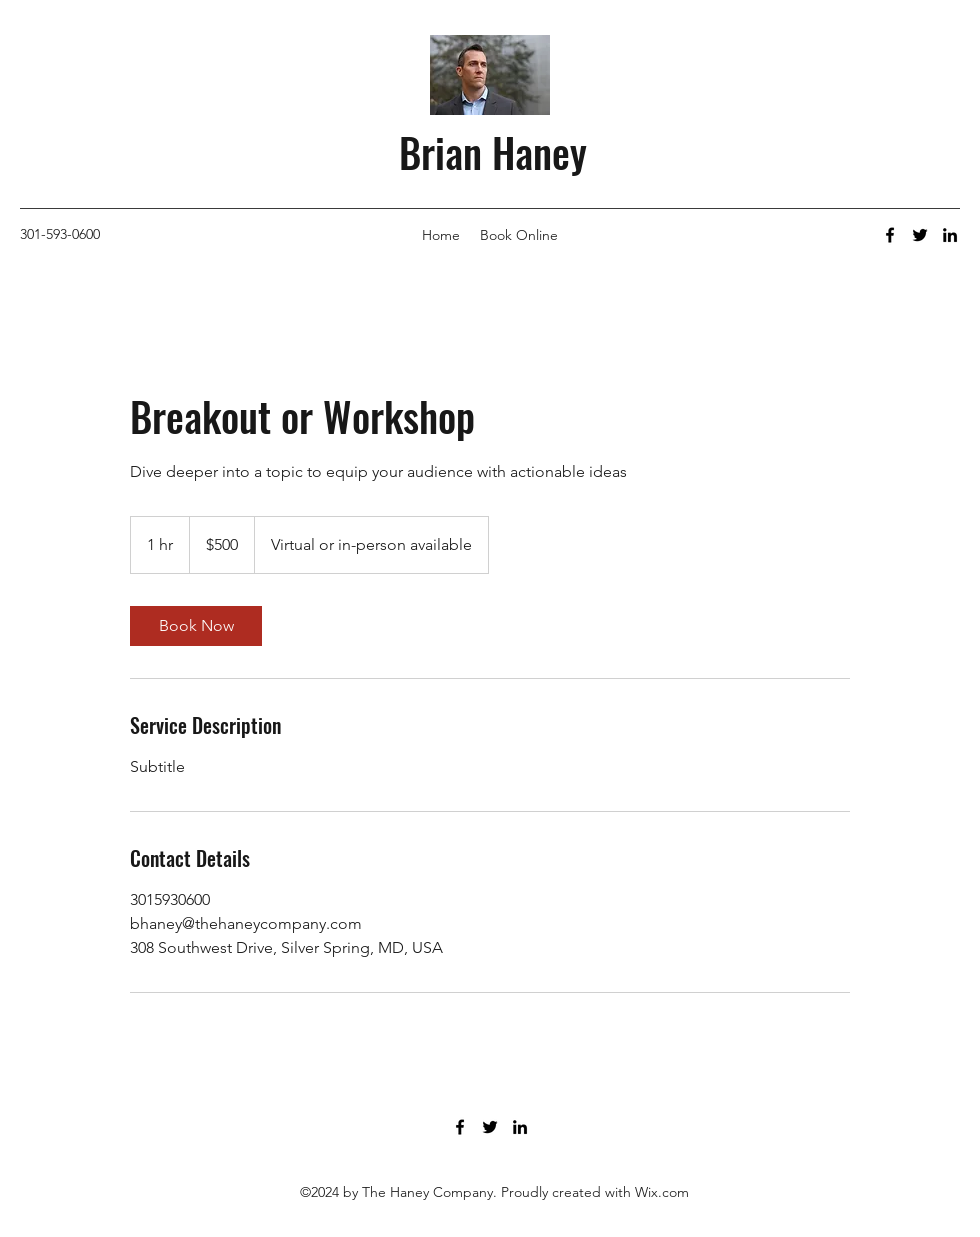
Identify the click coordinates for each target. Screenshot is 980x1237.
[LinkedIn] (950, 235)
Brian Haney (493, 152)
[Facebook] (890, 235)
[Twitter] (920, 235)
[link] (196, 626)
